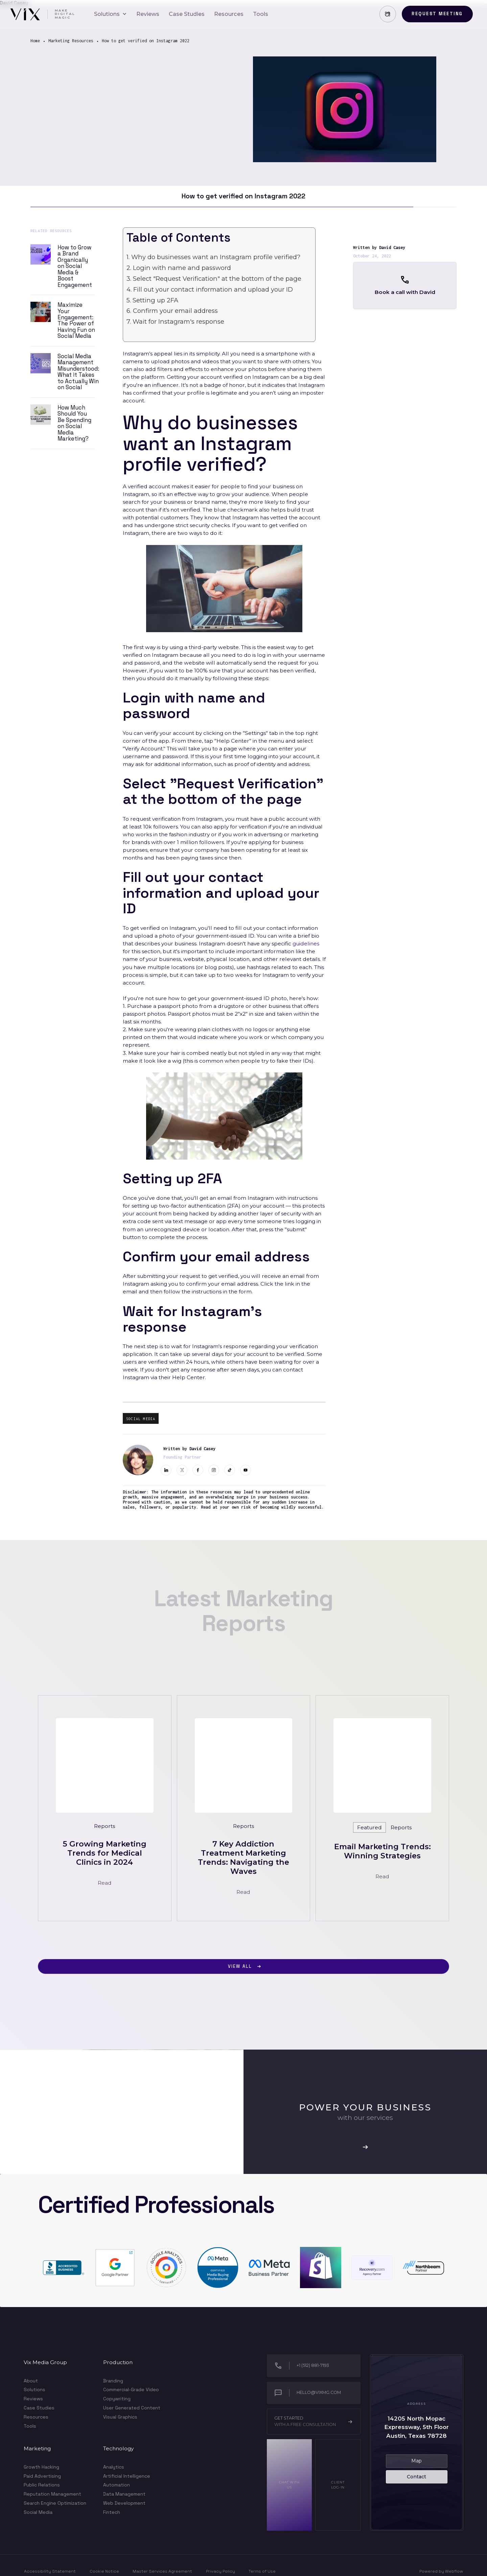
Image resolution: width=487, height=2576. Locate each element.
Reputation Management (52, 2494)
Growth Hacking (41, 2467)
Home (35, 40)
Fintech (111, 2512)
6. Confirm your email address (172, 311)
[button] (110, 14)
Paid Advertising (42, 2476)
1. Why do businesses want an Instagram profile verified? (213, 257)
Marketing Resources (70, 40)
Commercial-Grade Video (131, 2389)
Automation (116, 2485)
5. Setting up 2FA (152, 300)
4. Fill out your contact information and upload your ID (209, 289)
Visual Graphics (120, 2417)
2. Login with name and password (178, 268)
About (31, 2381)
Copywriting (117, 2399)
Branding (113, 2381)
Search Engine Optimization (55, 2503)
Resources (36, 2417)
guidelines (306, 943)
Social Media (38, 2512)
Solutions (34, 2390)
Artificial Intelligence (126, 2476)
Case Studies (39, 2408)
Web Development (124, 2503)
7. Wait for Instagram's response (175, 321)
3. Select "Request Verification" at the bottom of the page (213, 278)
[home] (42, 14)
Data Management (124, 2494)
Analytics (113, 2467)
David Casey (392, 247)
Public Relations (42, 2485)
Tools (30, 2426)
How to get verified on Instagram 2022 (145, 40)
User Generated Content (131, 2408)
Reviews (33, 2399)
